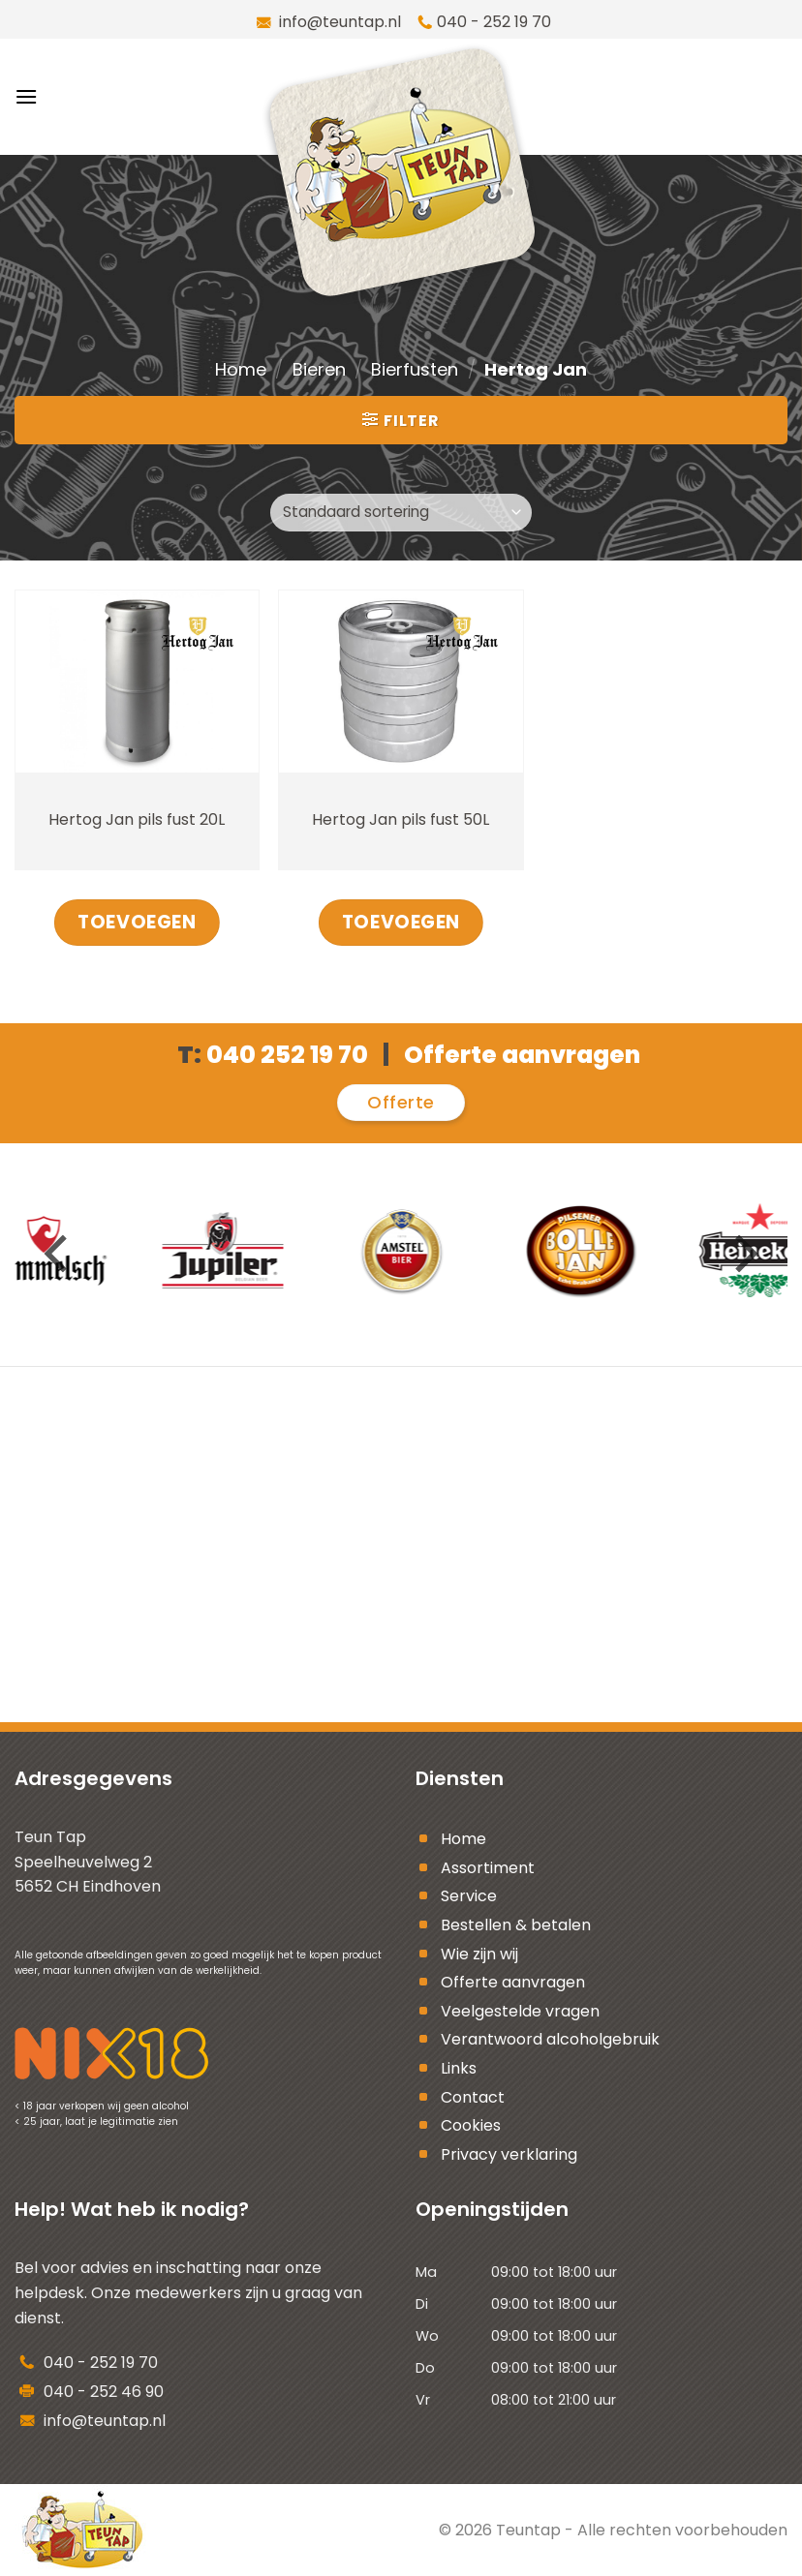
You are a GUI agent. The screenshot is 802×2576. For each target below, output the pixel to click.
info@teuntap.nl (338, 22)
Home (240, 369)
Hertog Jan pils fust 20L (136, 819)
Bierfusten (414, 369)
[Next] (743, 1254)
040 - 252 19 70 (494, 22)
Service (469, 1896)
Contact (473, 2097)
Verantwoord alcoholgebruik (550, 2039)
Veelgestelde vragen (520, 2011)
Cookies (471, 2125)
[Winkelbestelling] (400, 512)
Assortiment (488, 1868)
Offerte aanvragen (513, 1982)
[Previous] (59, 1254)
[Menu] (26, 96)
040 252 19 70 (287, 1055)
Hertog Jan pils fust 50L (400, 819)
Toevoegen (136, 922)
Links (459, 2068)
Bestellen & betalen (516, 1925)
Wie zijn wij (479, 1954)
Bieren (319, 369)
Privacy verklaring (509, 2154)
